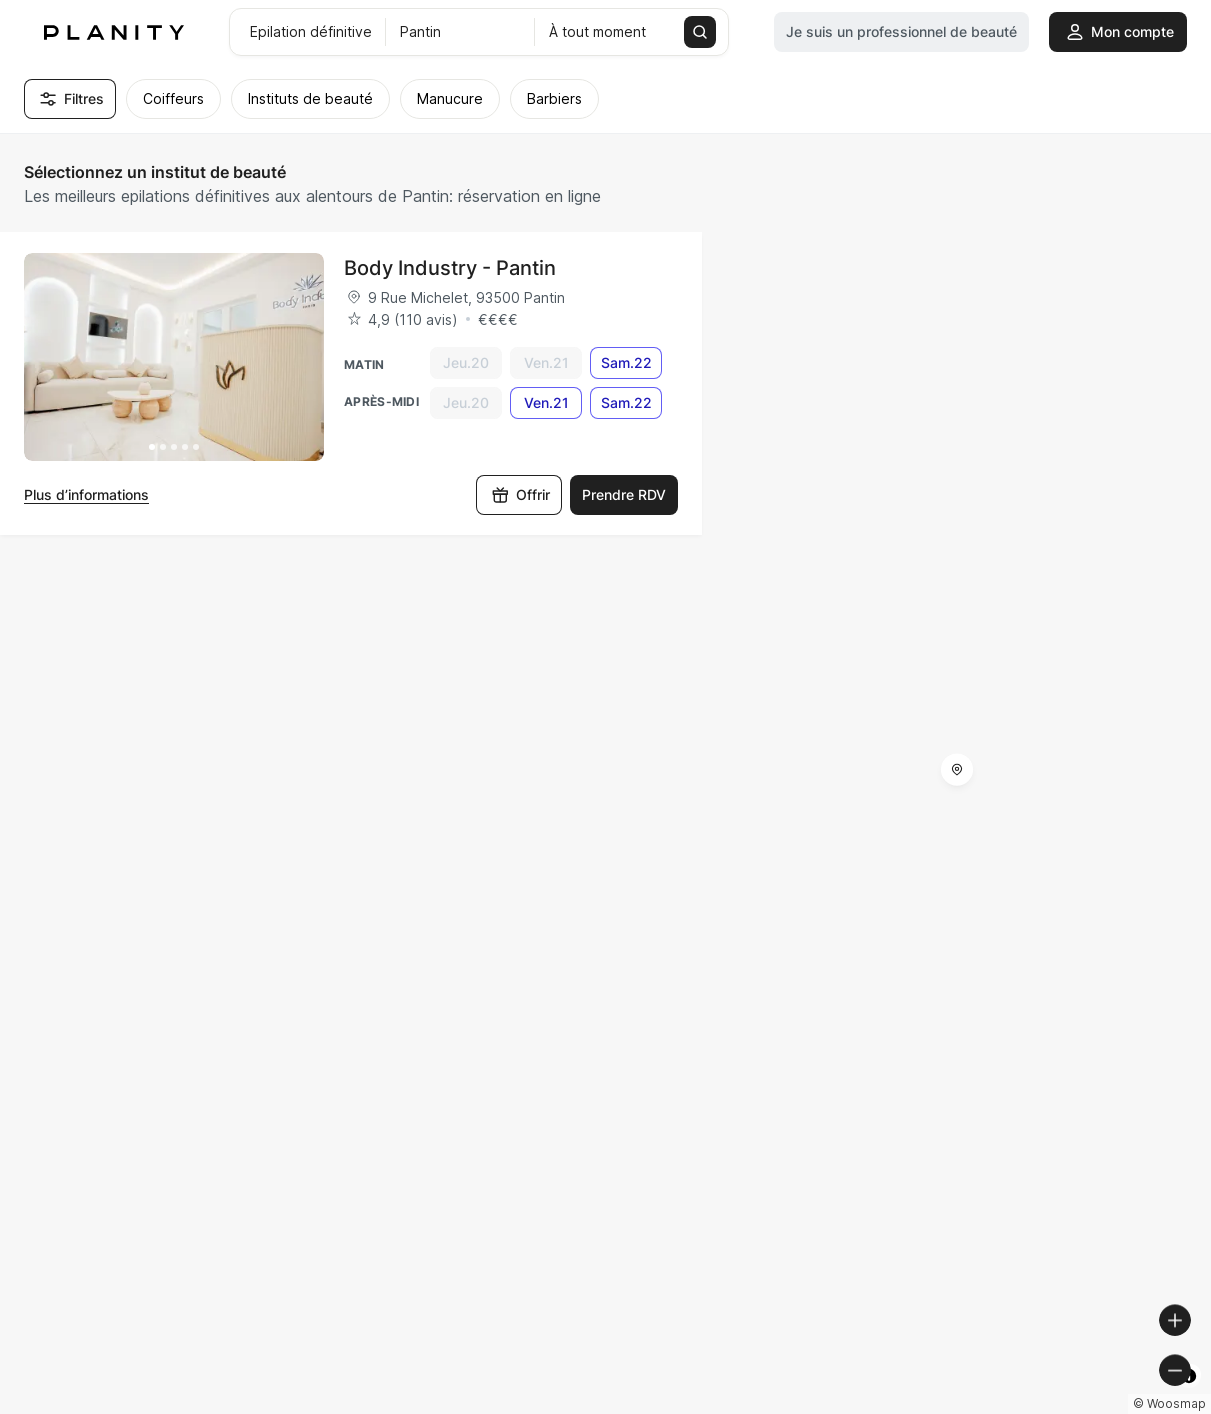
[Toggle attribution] (1189, 1396)
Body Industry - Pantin (450, 268)
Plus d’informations (86, 494)
